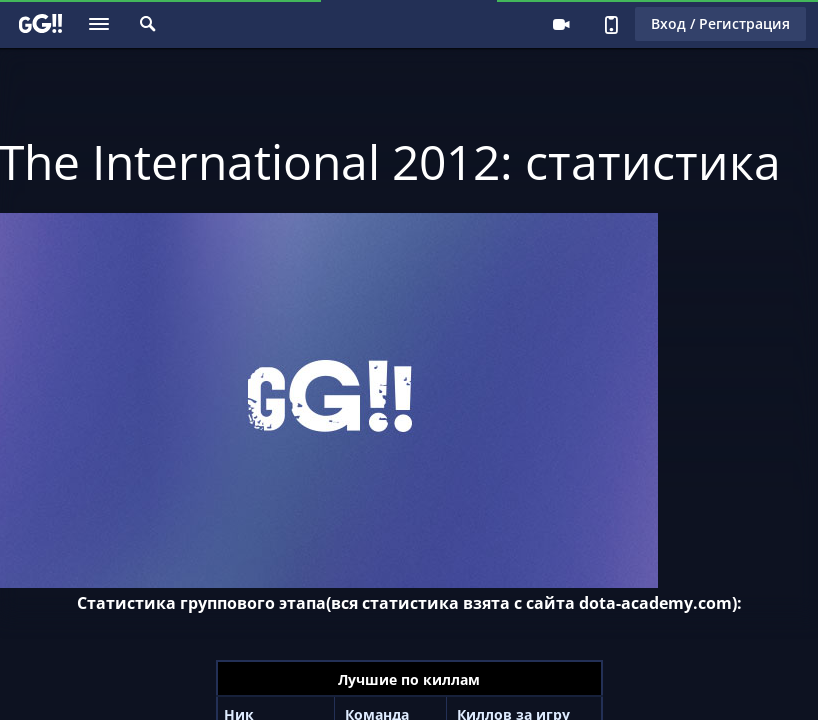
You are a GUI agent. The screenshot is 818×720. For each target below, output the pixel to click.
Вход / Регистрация (720, 23)
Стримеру (561, 24)
